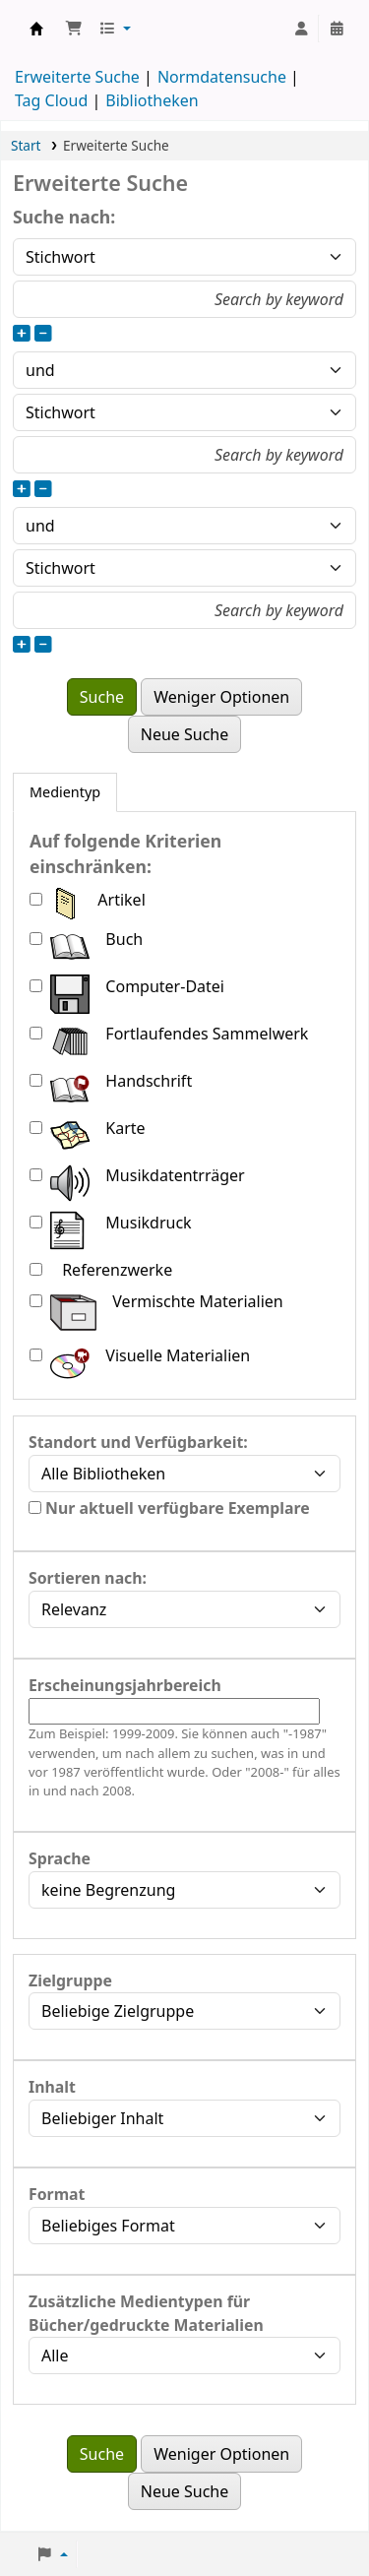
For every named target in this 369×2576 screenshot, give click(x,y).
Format (57, 2194)
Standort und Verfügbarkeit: (138, 1442)
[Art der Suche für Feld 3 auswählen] (184, 568)
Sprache (60, 1858)
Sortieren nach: (88, 1578)
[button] (74, 28)
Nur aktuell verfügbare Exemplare (169, 1508)
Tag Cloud (51, 100)
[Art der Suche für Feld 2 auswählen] (184, 412)
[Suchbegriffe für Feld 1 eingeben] (184, 299)
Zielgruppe (70, 1980)
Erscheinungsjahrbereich (125, 1685)
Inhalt (52, 2087)
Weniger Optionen (221, 697)
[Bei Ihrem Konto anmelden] (301, 28)
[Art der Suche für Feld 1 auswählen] (184, 257)
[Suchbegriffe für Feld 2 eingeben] (184, 454)
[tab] (65, 792)
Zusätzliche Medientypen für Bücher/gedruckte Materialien (146, 2313)
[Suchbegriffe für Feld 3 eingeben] (184, 610)
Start (26, 145)
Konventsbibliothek (36, 28)
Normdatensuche (221, 77)
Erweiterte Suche (77, 77)
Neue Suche (185, 734)
